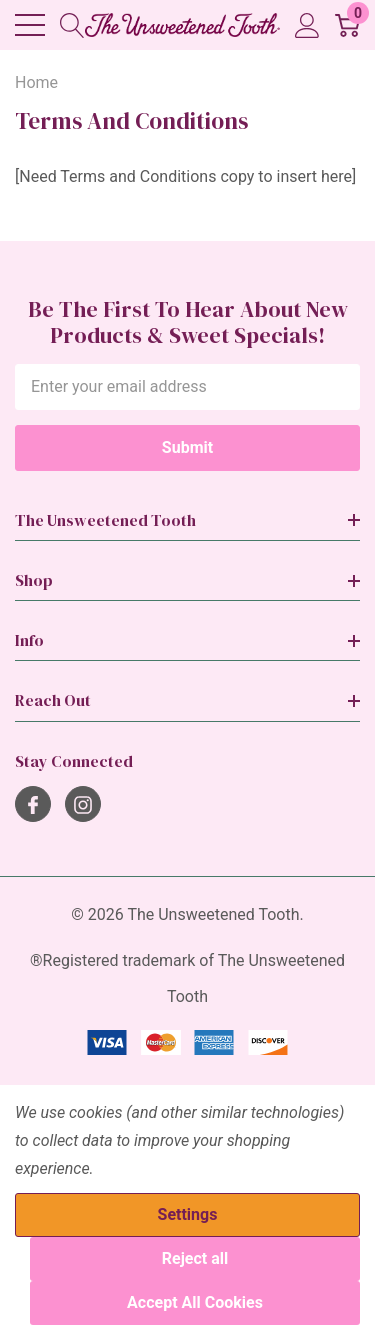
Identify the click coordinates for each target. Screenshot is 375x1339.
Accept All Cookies (195, 1302)
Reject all (195, 1258)
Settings (188, 1214)
